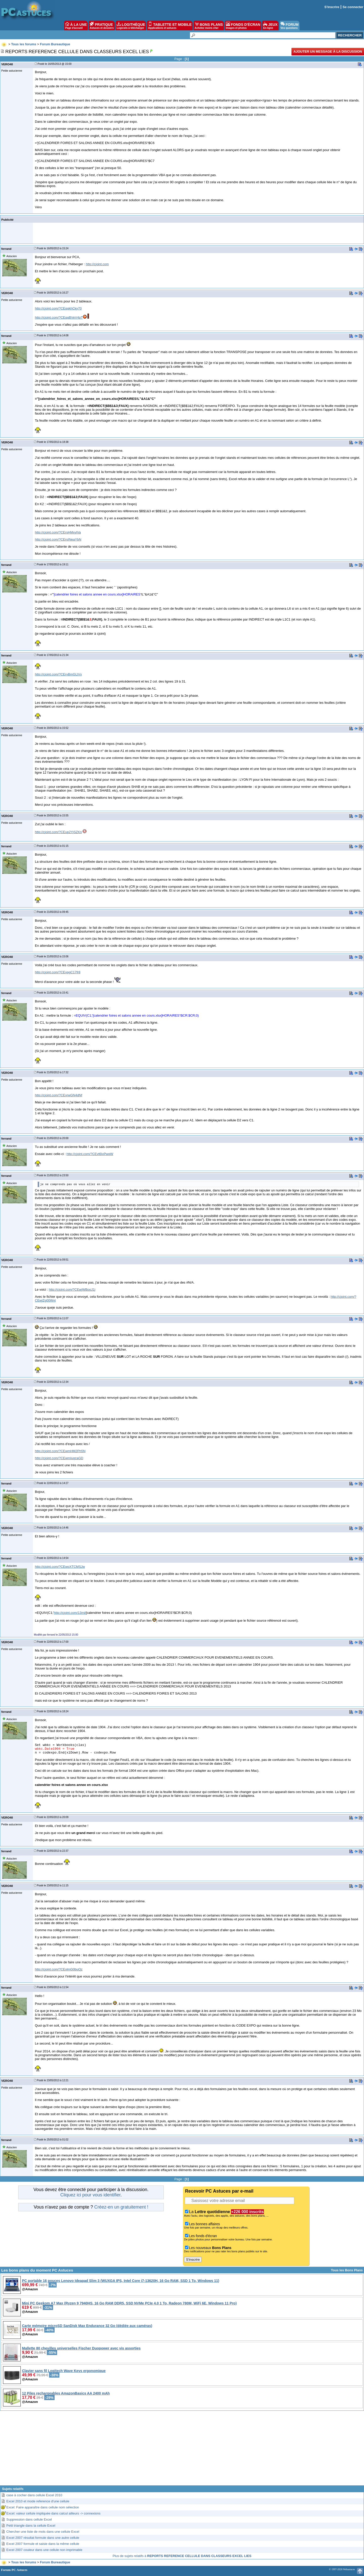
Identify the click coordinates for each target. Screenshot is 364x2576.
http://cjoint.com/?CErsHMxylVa (58, 532)
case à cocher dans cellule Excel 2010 (34, 2495)
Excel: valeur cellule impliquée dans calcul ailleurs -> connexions (53, 2513)
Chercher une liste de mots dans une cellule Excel (42, 2531)
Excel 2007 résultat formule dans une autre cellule (42, 2538)
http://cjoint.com (97, 264)
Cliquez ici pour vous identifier (90, 2194)
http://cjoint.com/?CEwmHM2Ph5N (60, 1451)
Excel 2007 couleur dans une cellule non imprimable (44, 2550)
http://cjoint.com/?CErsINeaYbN (58, 539)
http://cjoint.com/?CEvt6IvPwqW (89, 1154)
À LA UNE (76, 25)
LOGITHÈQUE (131, 25)
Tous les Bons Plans (347, 2270)
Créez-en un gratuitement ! (121, 2207)
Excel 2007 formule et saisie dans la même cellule (42, 2544)
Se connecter (353, 7)
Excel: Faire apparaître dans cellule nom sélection (42, 2507)
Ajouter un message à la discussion (327, 51)
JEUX (270, 25)
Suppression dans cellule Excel (29, 2519)
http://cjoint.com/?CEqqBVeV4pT (59, 317)
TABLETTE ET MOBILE (170, 25)
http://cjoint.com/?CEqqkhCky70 (58, 308)
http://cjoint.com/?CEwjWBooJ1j (72, 1289)
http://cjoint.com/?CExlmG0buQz (59, 1969)
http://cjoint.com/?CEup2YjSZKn (58, 832)
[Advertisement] (182, 2450)
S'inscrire (331, 7)
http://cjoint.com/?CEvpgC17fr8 (57, 972)
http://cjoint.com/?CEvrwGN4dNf (58, 1095)
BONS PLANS (209, 25)
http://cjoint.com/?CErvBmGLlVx (58, 674)
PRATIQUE (102, 25)
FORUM (290, 25)
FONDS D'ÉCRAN (243, 25)
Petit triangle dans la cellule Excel (30, 2525)
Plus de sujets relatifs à (182, 2556)
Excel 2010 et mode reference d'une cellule (37, 2501)
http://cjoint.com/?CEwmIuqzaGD (59, 1458)
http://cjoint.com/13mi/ (70, 1613)
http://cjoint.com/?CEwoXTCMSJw (60, 1567)
